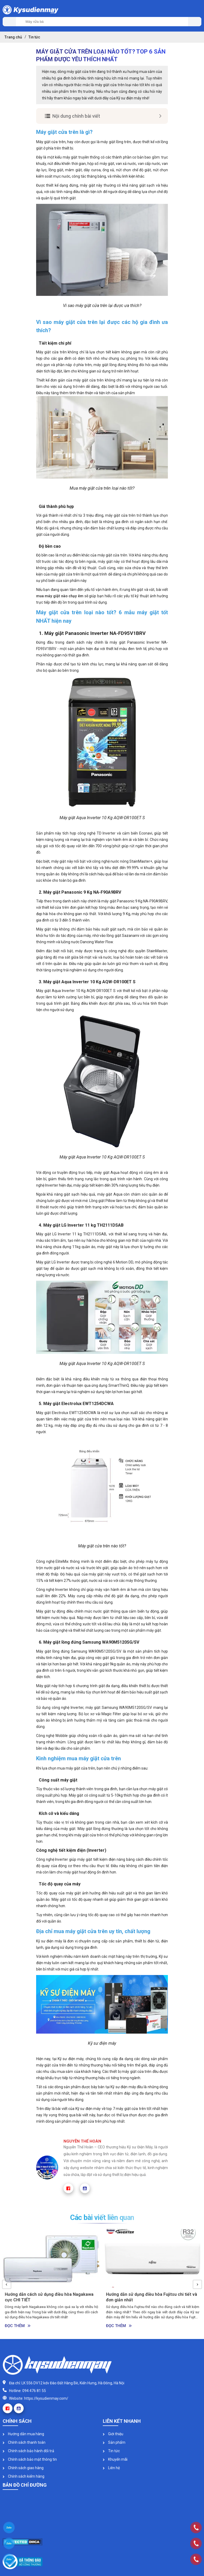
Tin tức (111, 2451)
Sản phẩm (114, 2442)
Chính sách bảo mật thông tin (30, 2459)
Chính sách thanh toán (24, 2442)
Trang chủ (13, 37)
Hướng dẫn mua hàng (23, 2434)
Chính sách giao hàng (23, 2468)
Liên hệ (111, 2468)
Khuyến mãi (115, 2459)
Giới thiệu (113, 2434)
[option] (51, 2280)
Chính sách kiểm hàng (23, 2476)
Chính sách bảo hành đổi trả (28, 2451)
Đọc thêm (18, 2325)
